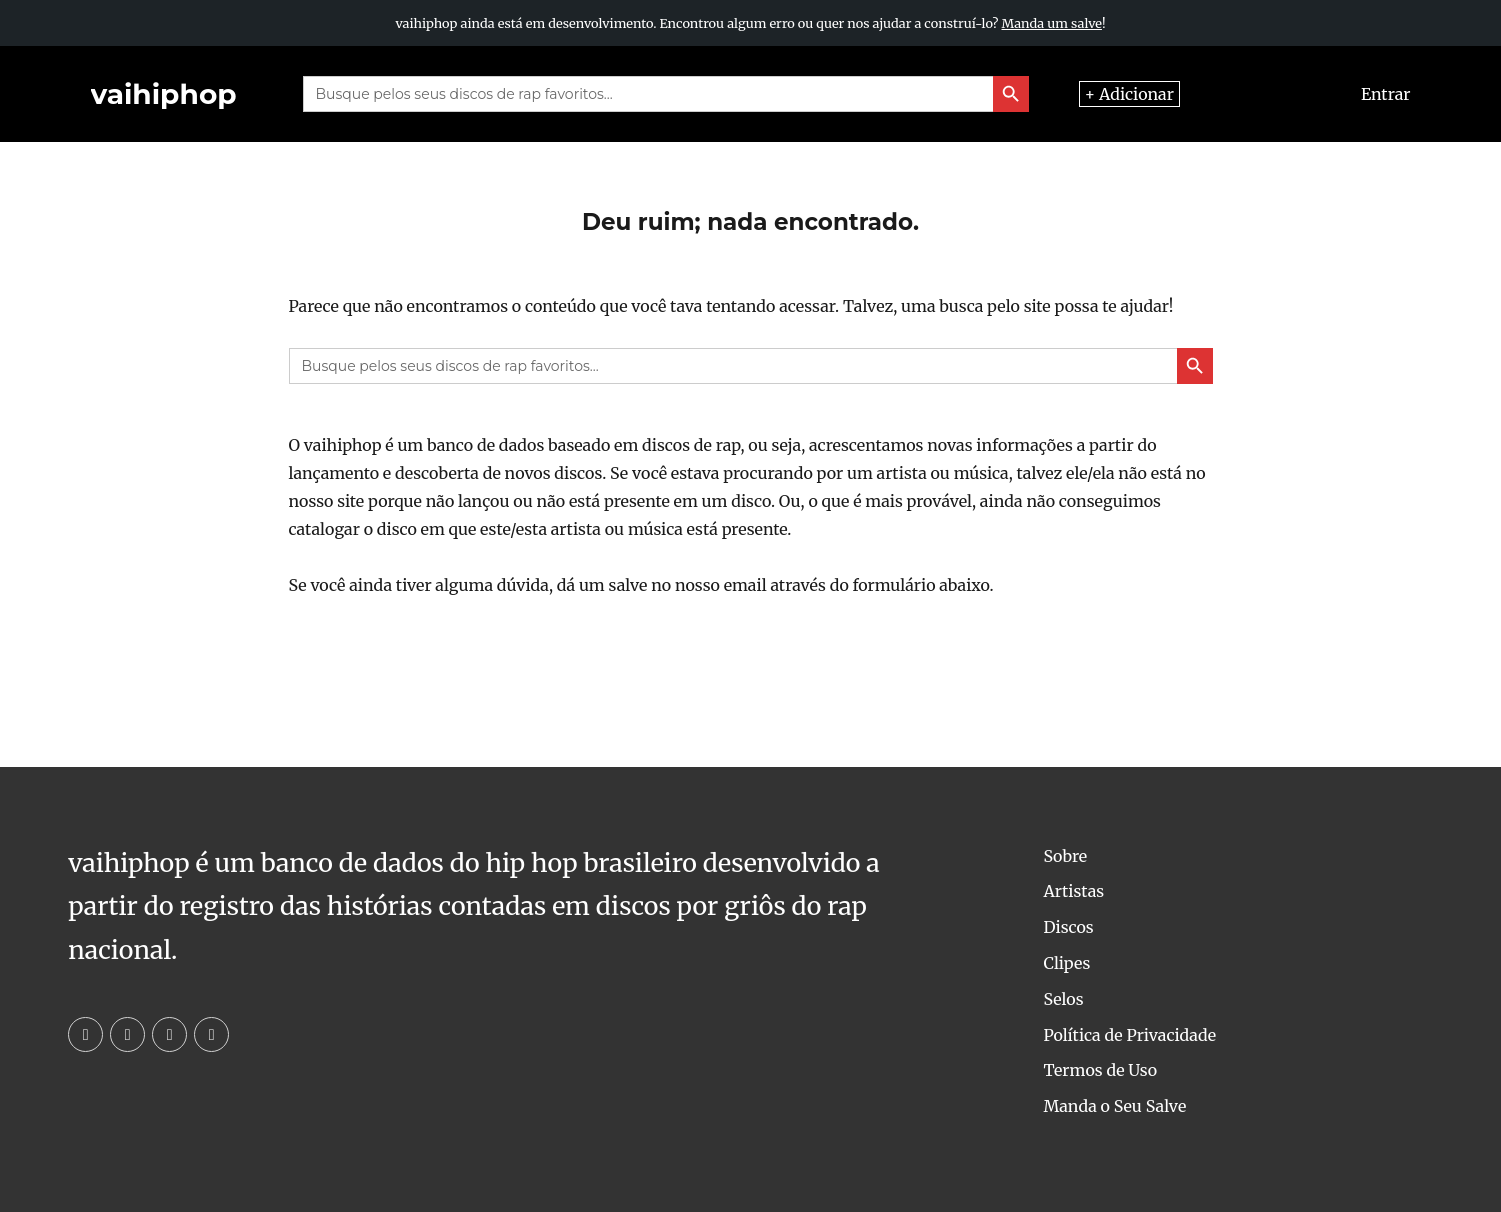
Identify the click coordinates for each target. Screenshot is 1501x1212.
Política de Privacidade (1129, 1035)
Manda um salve (1052, 23)
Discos (1068, 927)
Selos (1063, 999)
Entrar (1386, 94)
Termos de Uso (1100, 1070)
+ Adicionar (1129, 94)
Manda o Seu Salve (1114, 1106)
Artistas (1073, 891)
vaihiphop (164, 94)
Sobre (1065, 856)
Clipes (1066, 963)
